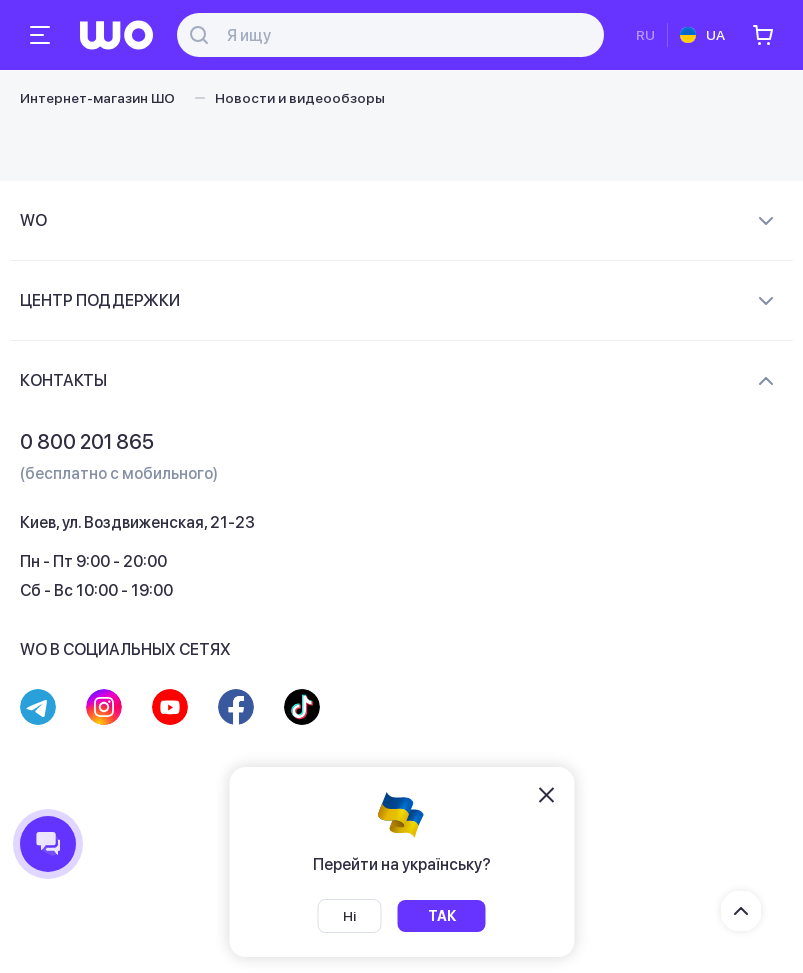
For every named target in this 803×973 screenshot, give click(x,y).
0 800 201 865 (87, 442)
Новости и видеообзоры (300, 98)
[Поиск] (401, 35)
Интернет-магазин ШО (97, 98)
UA (715, 35)
